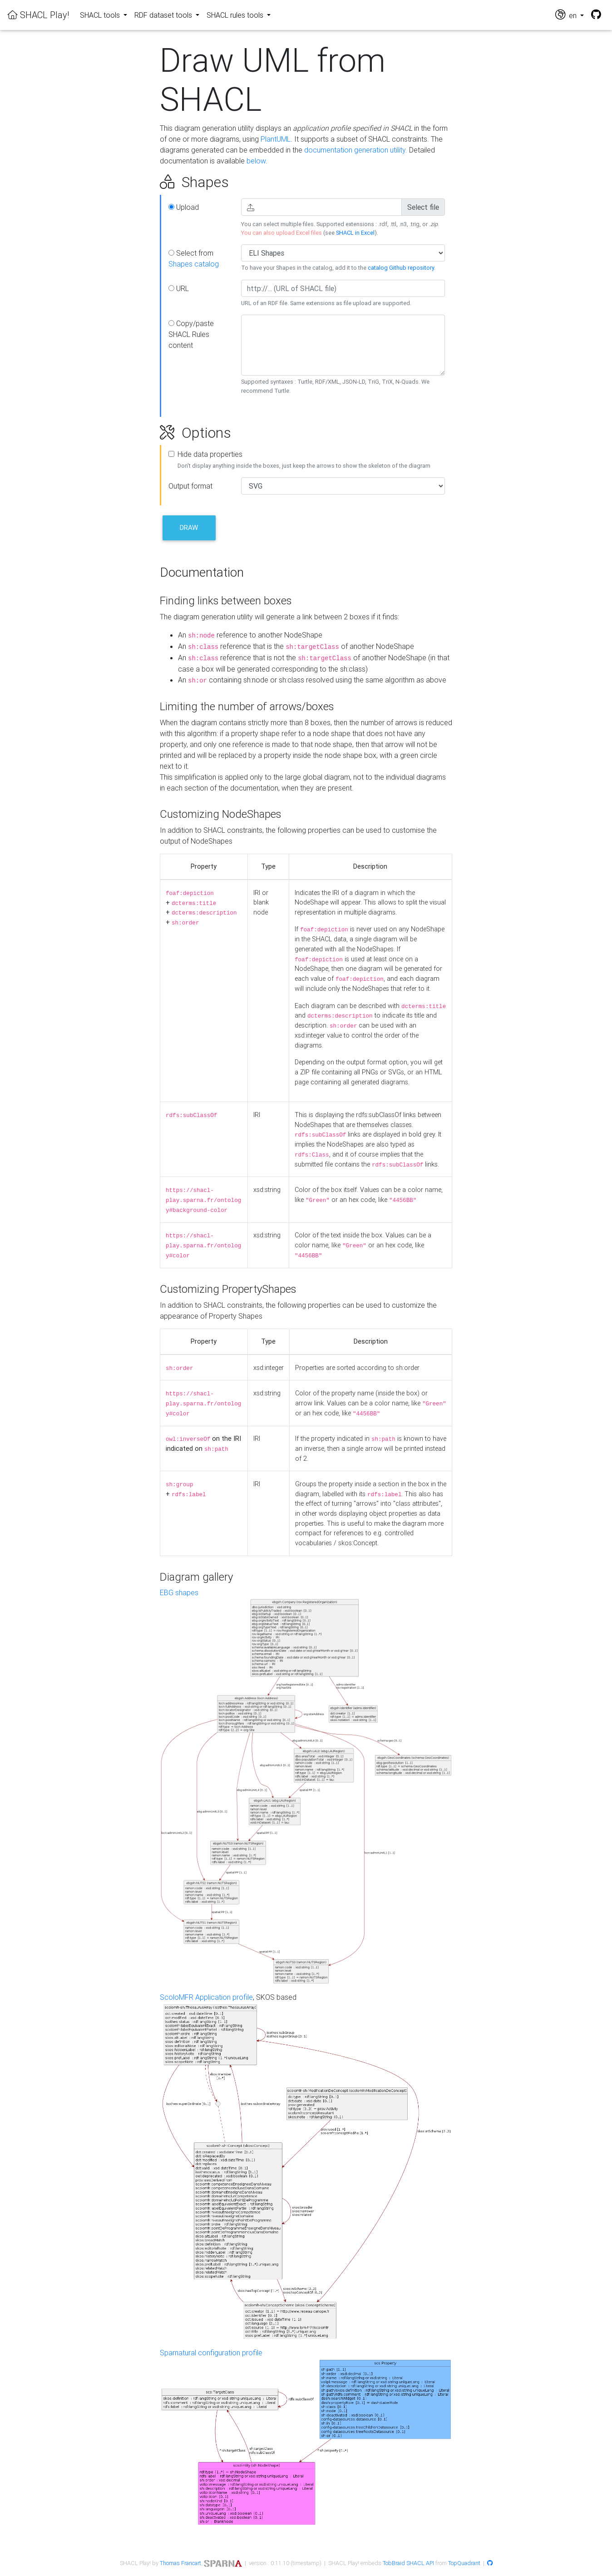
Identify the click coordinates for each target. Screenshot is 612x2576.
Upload (183, 207)
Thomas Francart (180, 2563)
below (256, 160)
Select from (193, 258)
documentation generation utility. (355, 149)
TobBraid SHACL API (408, 2563)
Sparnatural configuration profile (211, 2352)
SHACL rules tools (236, 15)
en (566, 15)
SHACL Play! (38, 14)
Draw (189, 527)
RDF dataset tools (164, 15)
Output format (190, 485)
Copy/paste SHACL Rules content (191, 334)
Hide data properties (210, 454)
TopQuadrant (464, 2563)
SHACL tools (101, 15)
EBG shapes (179, 1592)
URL (178, 288)
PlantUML (276, 138)
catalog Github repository (401, 268)
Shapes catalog (193, 263)
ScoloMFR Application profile (206, 1997)
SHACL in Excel (355, 233)
